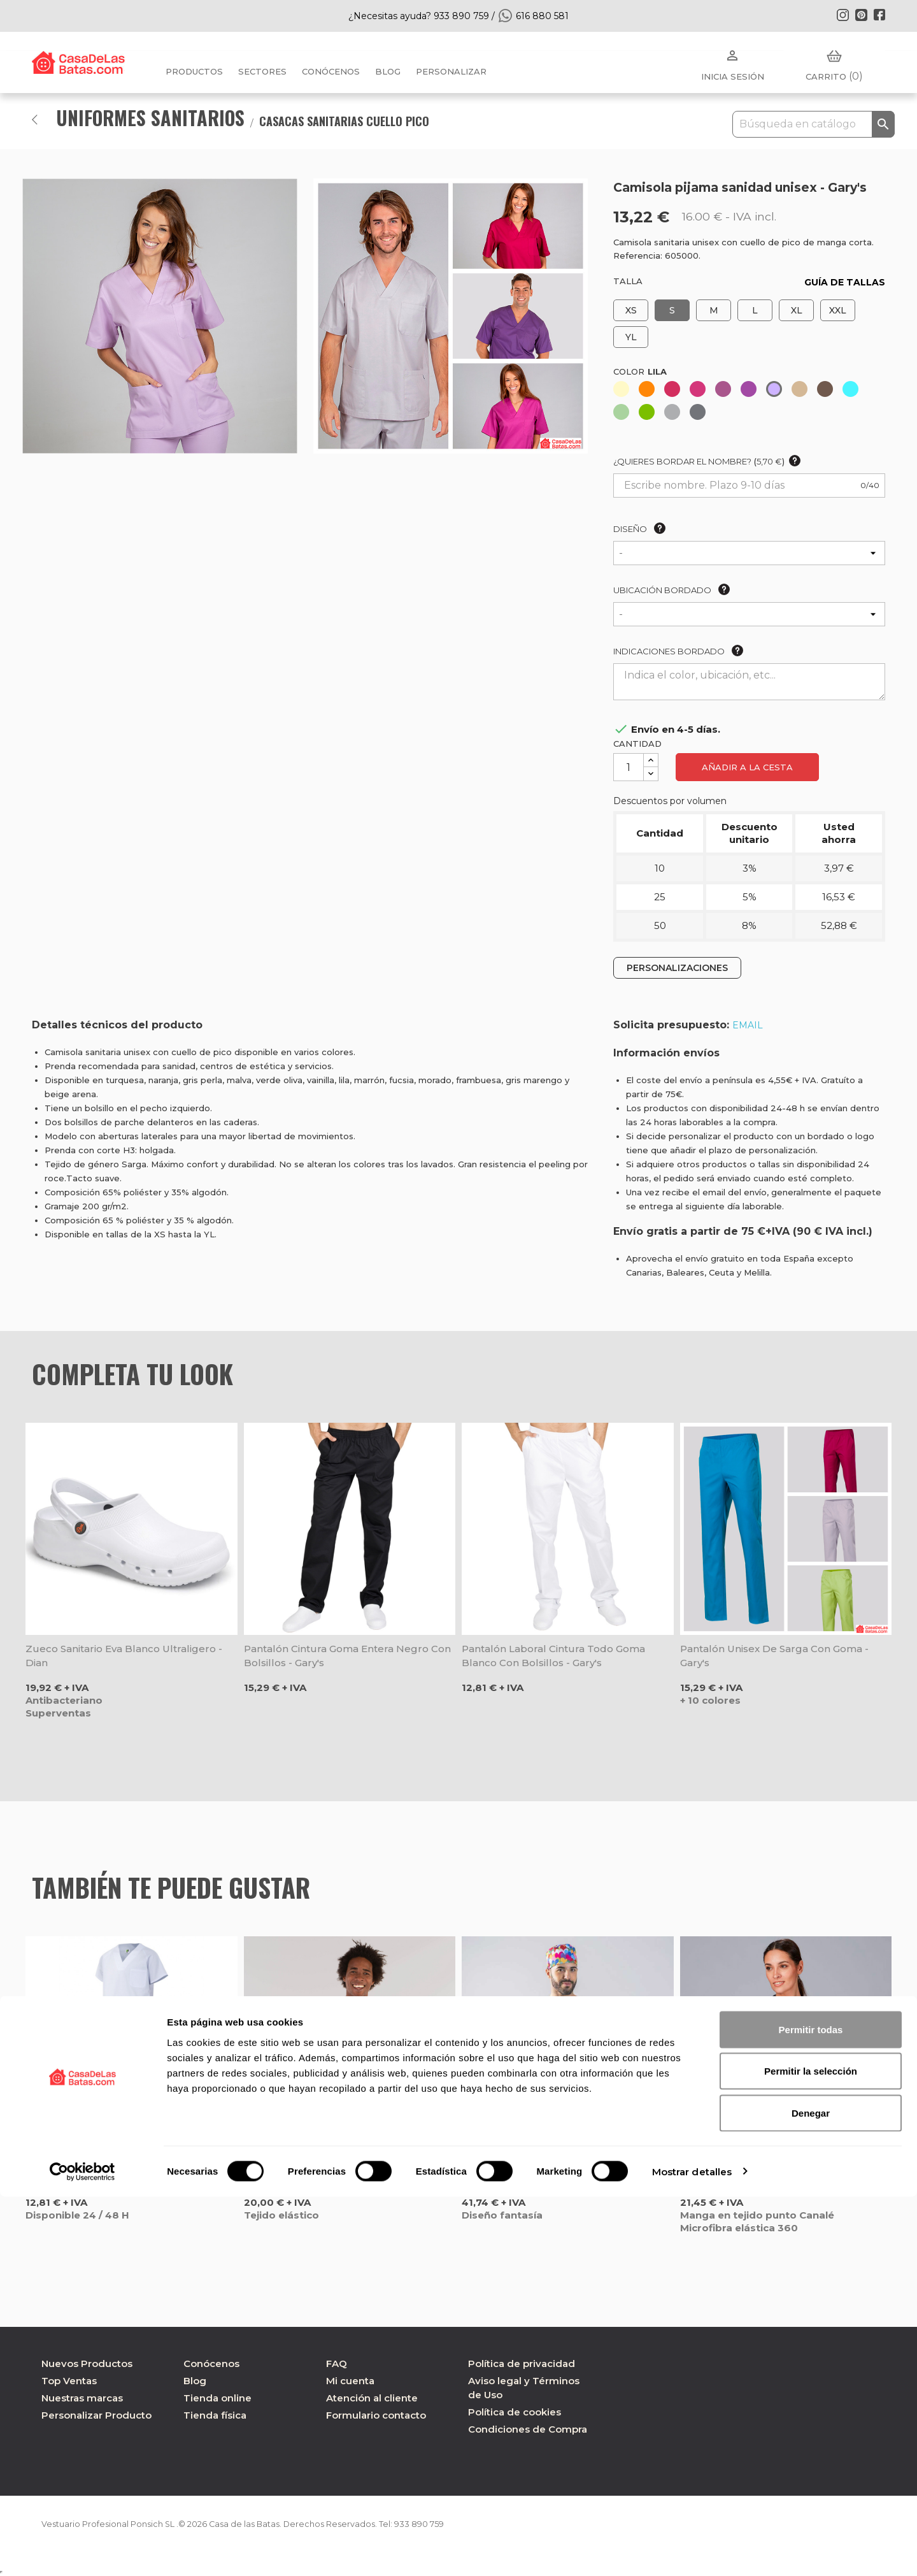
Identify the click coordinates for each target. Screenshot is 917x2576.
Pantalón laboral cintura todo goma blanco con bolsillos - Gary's (553, 1656)
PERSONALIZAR (451, 71)
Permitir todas (811, 2408)
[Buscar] (813, 124)
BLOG (388, 71)
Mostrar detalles (692, 2551)
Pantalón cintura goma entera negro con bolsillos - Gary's (347, 1656)
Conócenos (331, 71)
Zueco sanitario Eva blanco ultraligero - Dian (123, 1656)
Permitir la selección (810, 2450)
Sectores (262, 71)
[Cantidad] (628, 767)
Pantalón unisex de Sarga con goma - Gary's (774, 1656)
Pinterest (861, 14)
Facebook (879, 14)
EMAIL (747, 1025)
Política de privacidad (521, 2363)
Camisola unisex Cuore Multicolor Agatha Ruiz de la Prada (565, 2169)
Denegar (811, 2492)
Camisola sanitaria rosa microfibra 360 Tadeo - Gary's (339, 2169)
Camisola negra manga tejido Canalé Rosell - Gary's (772, 2169)
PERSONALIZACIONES (677, 968)
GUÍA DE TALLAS (844, 282)
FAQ (336, 2363)
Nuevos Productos (86, 2363)
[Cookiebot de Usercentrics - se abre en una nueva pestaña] (82, 2551)
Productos (194, 71)
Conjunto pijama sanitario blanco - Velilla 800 (126, 2169)
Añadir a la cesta (747, 767)
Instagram (842, 14)
